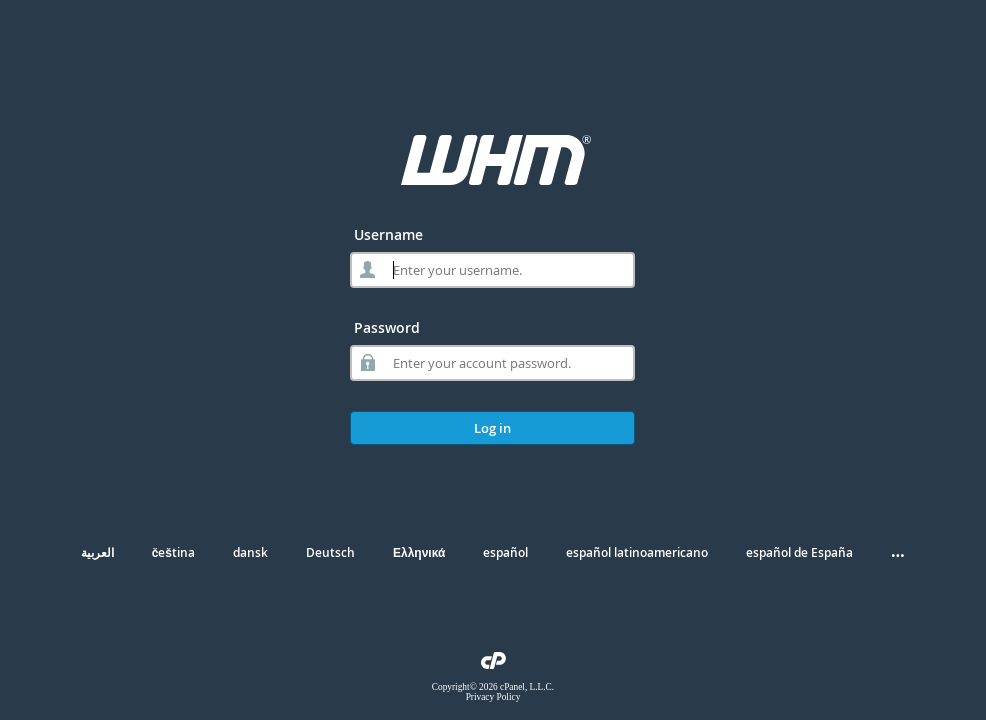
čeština (173, 552)
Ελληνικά (419, 552)
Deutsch (330, 552)
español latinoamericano (637, 552)
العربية (97, 552)
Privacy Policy (493, 697)
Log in (492, 428)
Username (388, 234)
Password (387, 327)
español (505, 552)
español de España (799, 552)
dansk (250, 552)
